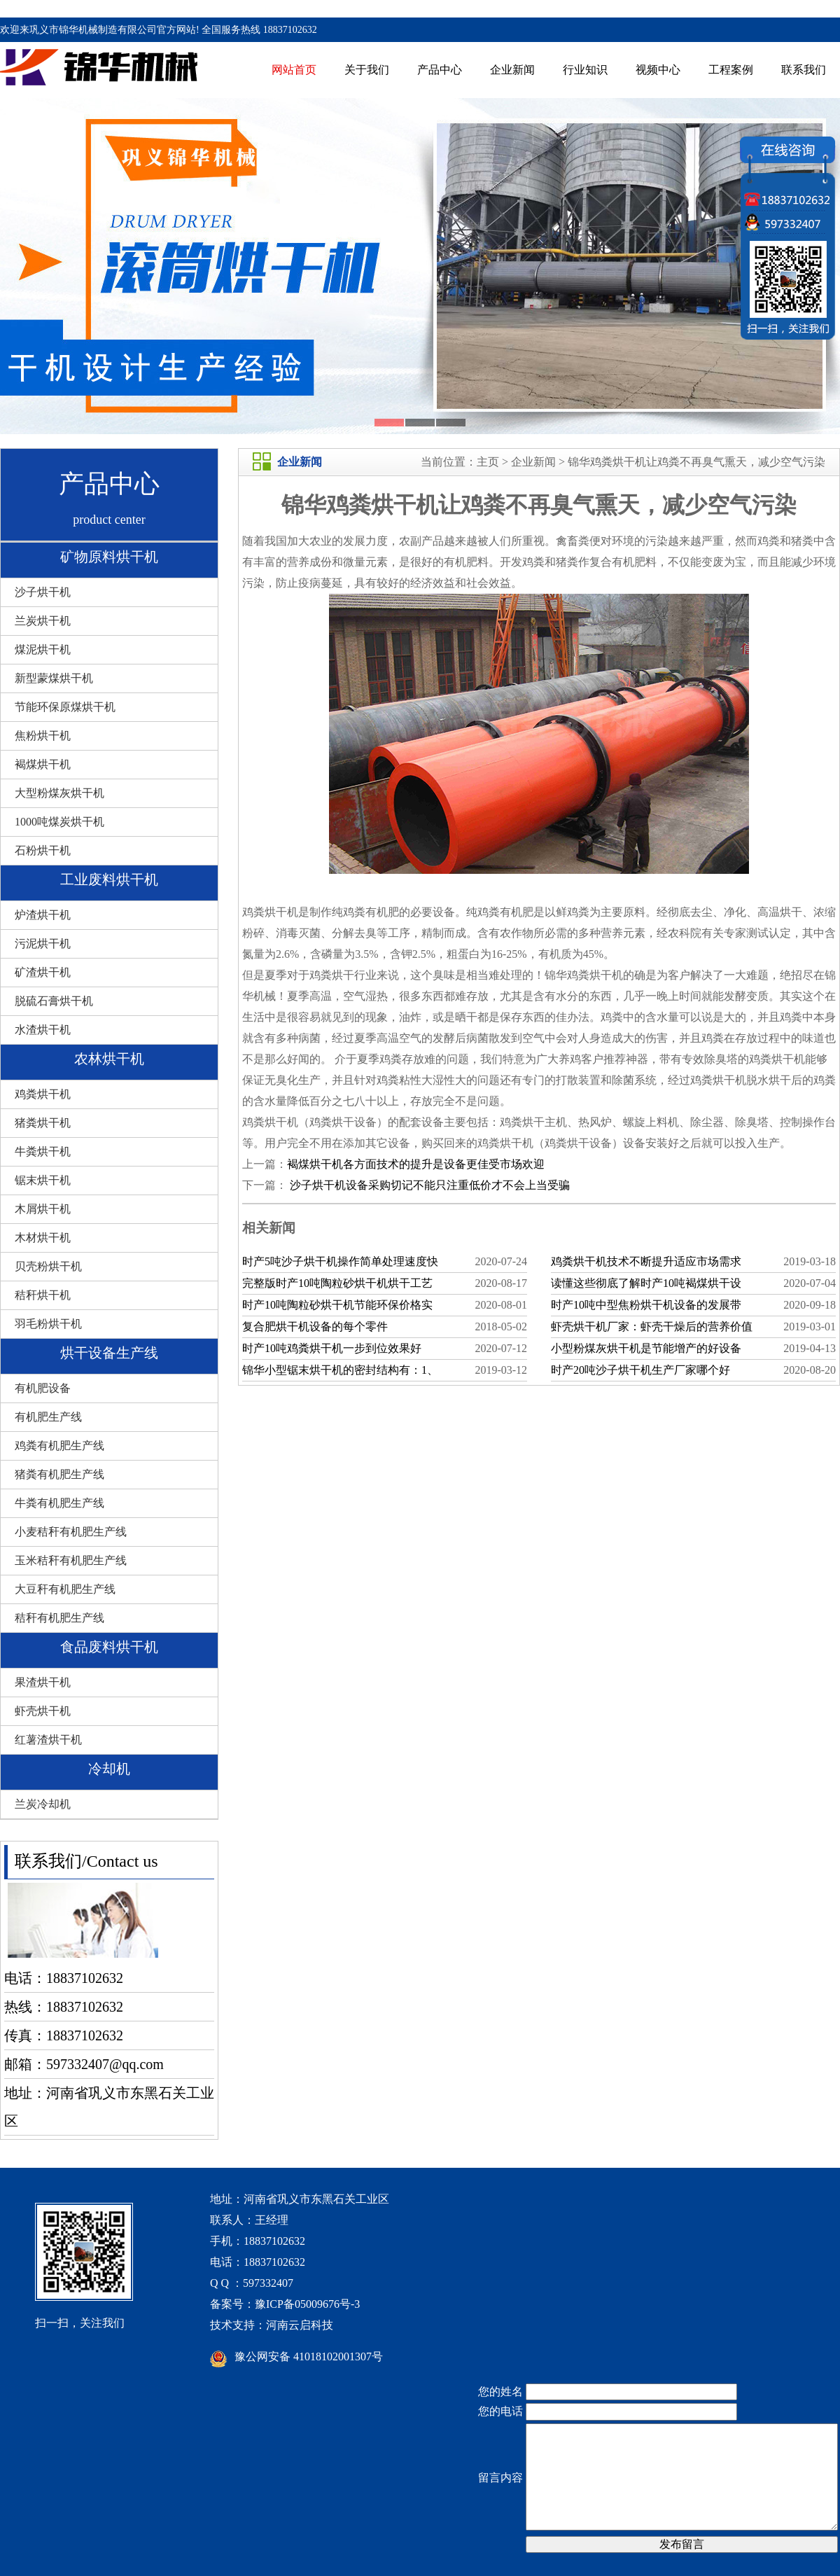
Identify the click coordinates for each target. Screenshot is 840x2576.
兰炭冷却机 (43, 1804)
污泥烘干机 (43, 943)
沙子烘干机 (43, 592)
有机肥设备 (43, 1388)
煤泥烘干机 (43, 649)
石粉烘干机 (43, 850)
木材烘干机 (43, 1238)
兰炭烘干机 (43, 621)
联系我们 (803, 70)
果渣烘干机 (43, 1682)
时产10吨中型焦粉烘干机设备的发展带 (646, 1305)
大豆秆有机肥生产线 (65, 1589)
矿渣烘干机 (43, 972)
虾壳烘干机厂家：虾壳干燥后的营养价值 (651, 1326)
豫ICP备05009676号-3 (307, 2304)
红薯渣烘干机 (48, 1740)
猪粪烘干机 (43, 1123)
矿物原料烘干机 (109, 556)
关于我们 (366, 70)
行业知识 (585, 70)
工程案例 (730, 70)
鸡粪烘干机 (43, 1094)
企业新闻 (512, 70)
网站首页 (294, 70)
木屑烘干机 (43, 1209)
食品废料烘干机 (109, 1647)
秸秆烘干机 (43, 1295)
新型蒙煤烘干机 (54, 678)
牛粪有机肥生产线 (59, 1503)
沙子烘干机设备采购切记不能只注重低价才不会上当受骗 (428, 1185)
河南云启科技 (299, 2325)
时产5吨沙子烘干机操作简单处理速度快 (340, 1261)
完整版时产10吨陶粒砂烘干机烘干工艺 (337, 1283)
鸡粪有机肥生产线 (59, 1445)
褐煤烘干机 (43, 764)
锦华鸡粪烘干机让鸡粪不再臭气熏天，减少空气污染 (696, 462)
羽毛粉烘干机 (48, 1324)
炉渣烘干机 (43, 915)
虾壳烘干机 (43, 1711)
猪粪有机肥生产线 (59, 1474)
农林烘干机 (109, 1058)
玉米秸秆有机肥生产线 (71, 1560)
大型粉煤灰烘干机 (59, 793)
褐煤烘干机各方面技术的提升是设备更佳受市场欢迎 (416, 1164)
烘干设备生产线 (109, 1352)
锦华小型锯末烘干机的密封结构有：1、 (340, 1370)
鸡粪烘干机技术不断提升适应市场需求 (646, 1261)
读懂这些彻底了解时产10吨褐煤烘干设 (646, 1283)
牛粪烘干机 (43, 1151)
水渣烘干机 (43, 1030)
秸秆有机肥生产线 (59, 1618)
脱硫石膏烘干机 (54, 1001)
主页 (488, 462)
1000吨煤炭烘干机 (59, 822)
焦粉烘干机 (43, 736)
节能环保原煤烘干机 (65, 707)
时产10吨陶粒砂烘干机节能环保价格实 (337, 1305)
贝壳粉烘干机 (48, 1266)
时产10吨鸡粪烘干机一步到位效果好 (331, 1348)
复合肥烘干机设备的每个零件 (315, 1326)
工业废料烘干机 (109, 879)
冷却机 (109, 1768)
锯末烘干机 (43, 1180)
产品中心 (439, 70)
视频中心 (658, 70)
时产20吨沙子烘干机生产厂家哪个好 (640, 1370)
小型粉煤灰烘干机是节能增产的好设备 (646, 1348)
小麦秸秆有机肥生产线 (71, 1532)
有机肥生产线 (48, 1417)
